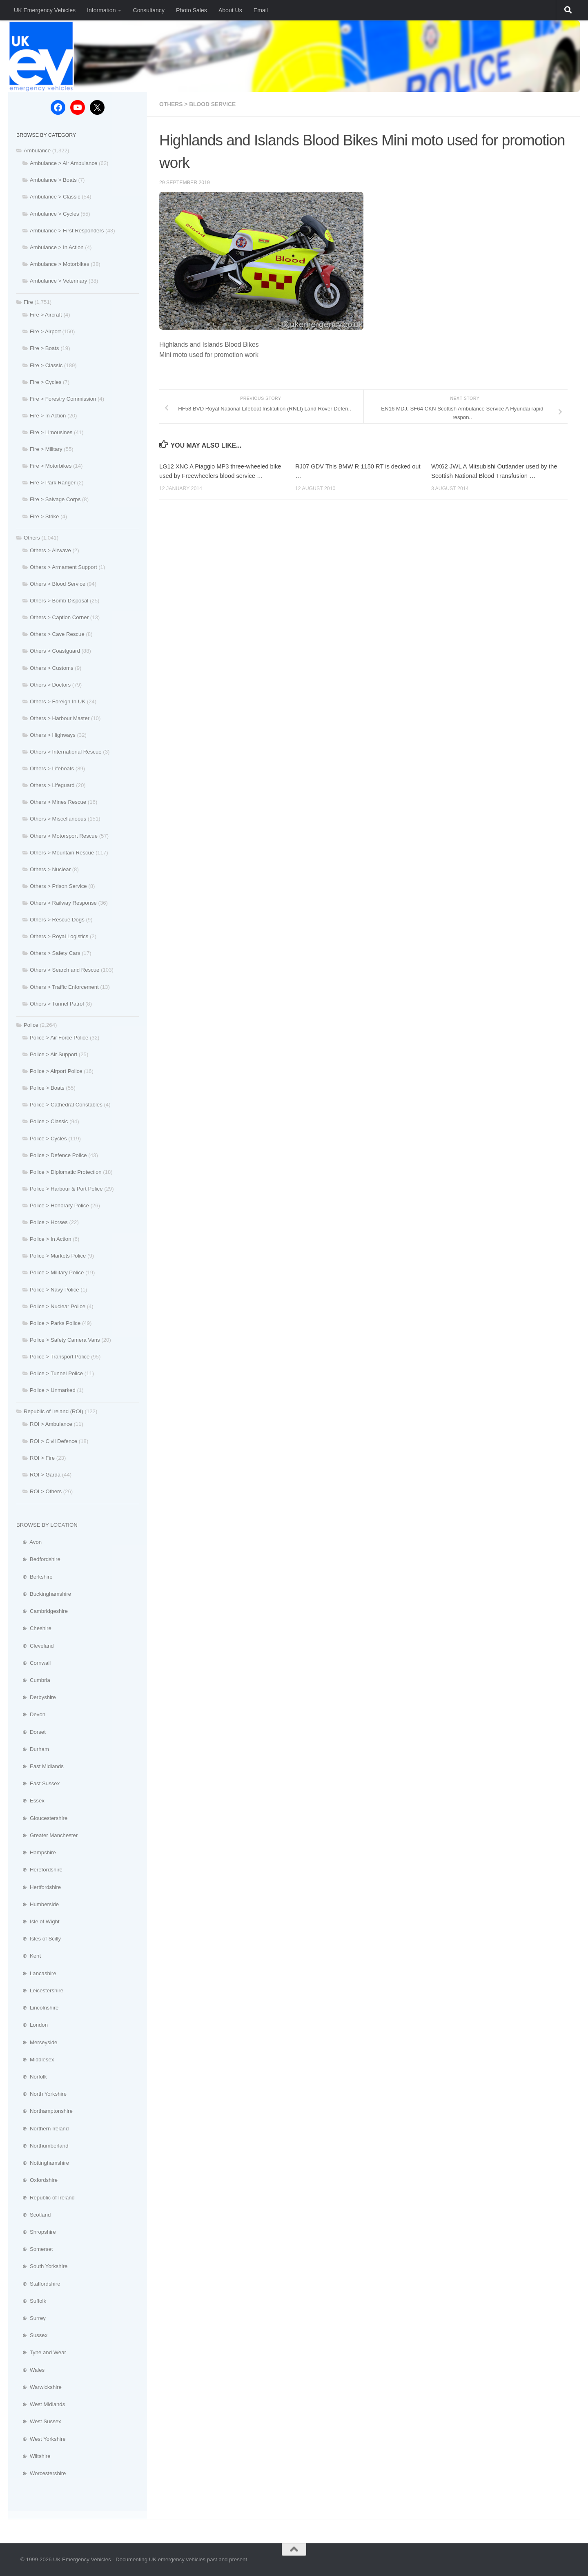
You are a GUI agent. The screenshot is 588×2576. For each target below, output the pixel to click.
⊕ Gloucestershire (41, 1818)
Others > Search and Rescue (64, 970)
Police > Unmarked (53, 1390)
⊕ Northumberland (42, 2146)
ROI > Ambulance (51, 1424)
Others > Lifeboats (52, 768)
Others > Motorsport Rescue (64, 836)
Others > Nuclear (50, 869)
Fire (28, 302)
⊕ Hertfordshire (38, 1887)
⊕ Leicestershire (39, 1990)
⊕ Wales (30, 2370)
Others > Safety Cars (55, 953)
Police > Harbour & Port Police (66, 1189)
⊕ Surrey (31, 2318)
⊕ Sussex (31, 2335)
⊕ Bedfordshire (38, 1559)
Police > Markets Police (58, 1256)
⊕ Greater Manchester (47, 1835)
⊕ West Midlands (40, 2404)
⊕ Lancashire (36, 1973)
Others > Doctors (50, 685)
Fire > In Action (48, 416)
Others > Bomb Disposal (59, 601)
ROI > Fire (42, 1458)
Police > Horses (49, 1222)
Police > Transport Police (59, 1357)
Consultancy (148, 10)
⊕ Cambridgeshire (42, 1611)
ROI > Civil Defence (53, 1441)
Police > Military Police (57, 1272)
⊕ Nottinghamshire (42, 2163)
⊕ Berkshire (34, 1577)
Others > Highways (53, 735)
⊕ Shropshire (36, 2232)
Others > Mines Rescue (58, 802)
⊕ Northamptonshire (44, 2111)
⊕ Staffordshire (38, 2284)
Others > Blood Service (198, 104)
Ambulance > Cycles (54, 214)
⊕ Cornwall (33, 1663)
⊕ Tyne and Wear (41, 2352)
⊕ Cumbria (33, 1680)
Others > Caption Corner (59, 617)
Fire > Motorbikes (50, 466)
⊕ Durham (32, 1749)
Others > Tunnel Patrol (57, 1004)
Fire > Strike (44, 516)
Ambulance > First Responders (67, 230)
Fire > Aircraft (46, 315)
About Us (230, 10)
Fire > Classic (46, 365)
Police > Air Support (53, 1054)
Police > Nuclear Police (57, 1306)
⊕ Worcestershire (41, 2473)
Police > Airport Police (56, 1071)
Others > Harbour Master (59, 718)
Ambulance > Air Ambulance (63, 163)
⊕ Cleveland (35, 1646)
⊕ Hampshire (36, 1852)
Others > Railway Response (63, 903)
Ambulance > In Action (57, 247)
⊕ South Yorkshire (41, 2266)
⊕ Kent (28, 1956)
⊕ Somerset (34, 2249)
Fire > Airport (45, 331)
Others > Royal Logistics (59, 936)
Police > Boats (47, 1088)
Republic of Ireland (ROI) (53, 1411)
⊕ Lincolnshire (37, 2008)
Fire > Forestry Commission (63, 399)
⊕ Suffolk (31, 2301)
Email (261, 10)
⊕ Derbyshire (36, 1697)
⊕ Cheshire (33, 1628)
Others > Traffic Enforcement (64, 987)
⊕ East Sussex (38, 1783)
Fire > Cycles (45, 382)
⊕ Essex (30, 1801)
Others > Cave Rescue (57, 634)
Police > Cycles (48, 1138)
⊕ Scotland (33, 2215)
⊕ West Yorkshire (41, 2439)
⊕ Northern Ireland (42, 2128)
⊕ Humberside (37, 1904)
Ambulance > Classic (55, 197)
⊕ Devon (30, 1714)
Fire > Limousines (51, 432)
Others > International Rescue (66, 752)
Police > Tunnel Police (56, 1373)
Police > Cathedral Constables (66, 1105)
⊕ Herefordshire (39, 1870)
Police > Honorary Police (59, 1205)
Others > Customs (52, 668)
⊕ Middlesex (35, 2059)
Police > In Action (50, 1239)
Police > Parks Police (55, 1323)
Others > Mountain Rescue (62, 853)
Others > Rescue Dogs (57, 920)
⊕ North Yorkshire (41, 2094)
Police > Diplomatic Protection (66, 1172)
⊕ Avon (29, 1542)
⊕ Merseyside (36, 2042)
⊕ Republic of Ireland (45, 2198)
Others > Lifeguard (52, 785)
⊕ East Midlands (40, 1766)
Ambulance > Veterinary (58, 281)
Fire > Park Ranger (53, 483)
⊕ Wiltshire (33, 2456)
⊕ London (32, 2025)
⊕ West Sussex (38, 2421)
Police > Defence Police (58, 1155)
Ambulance (37, 150)
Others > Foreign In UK (57, 701)
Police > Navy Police (54, 1290)
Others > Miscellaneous (58, 819)
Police (31, 1025)
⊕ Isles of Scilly (38, 1939)
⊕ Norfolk (31, 2077)
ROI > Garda (45, 1475)
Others (32, 538)
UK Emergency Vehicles (45, 10)
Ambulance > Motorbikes (59, 264)
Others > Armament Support (63, 567)
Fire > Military (46, 449)
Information (101, 10)
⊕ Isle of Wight (38, 1921)
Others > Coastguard (55, 651)
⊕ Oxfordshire (37, 2180)
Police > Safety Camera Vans (65, 1340)
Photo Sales (191, 10)
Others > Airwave (50, 550)
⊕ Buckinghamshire (43, 1594)
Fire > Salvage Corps (55, 499)
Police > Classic (49, 1121)
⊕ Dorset (31, 1732)
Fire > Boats (44, 348)
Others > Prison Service (58, 886)
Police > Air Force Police (59, 1038)
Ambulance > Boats (53, 180)
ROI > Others (46, 1491)
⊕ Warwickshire (39, 2387)
